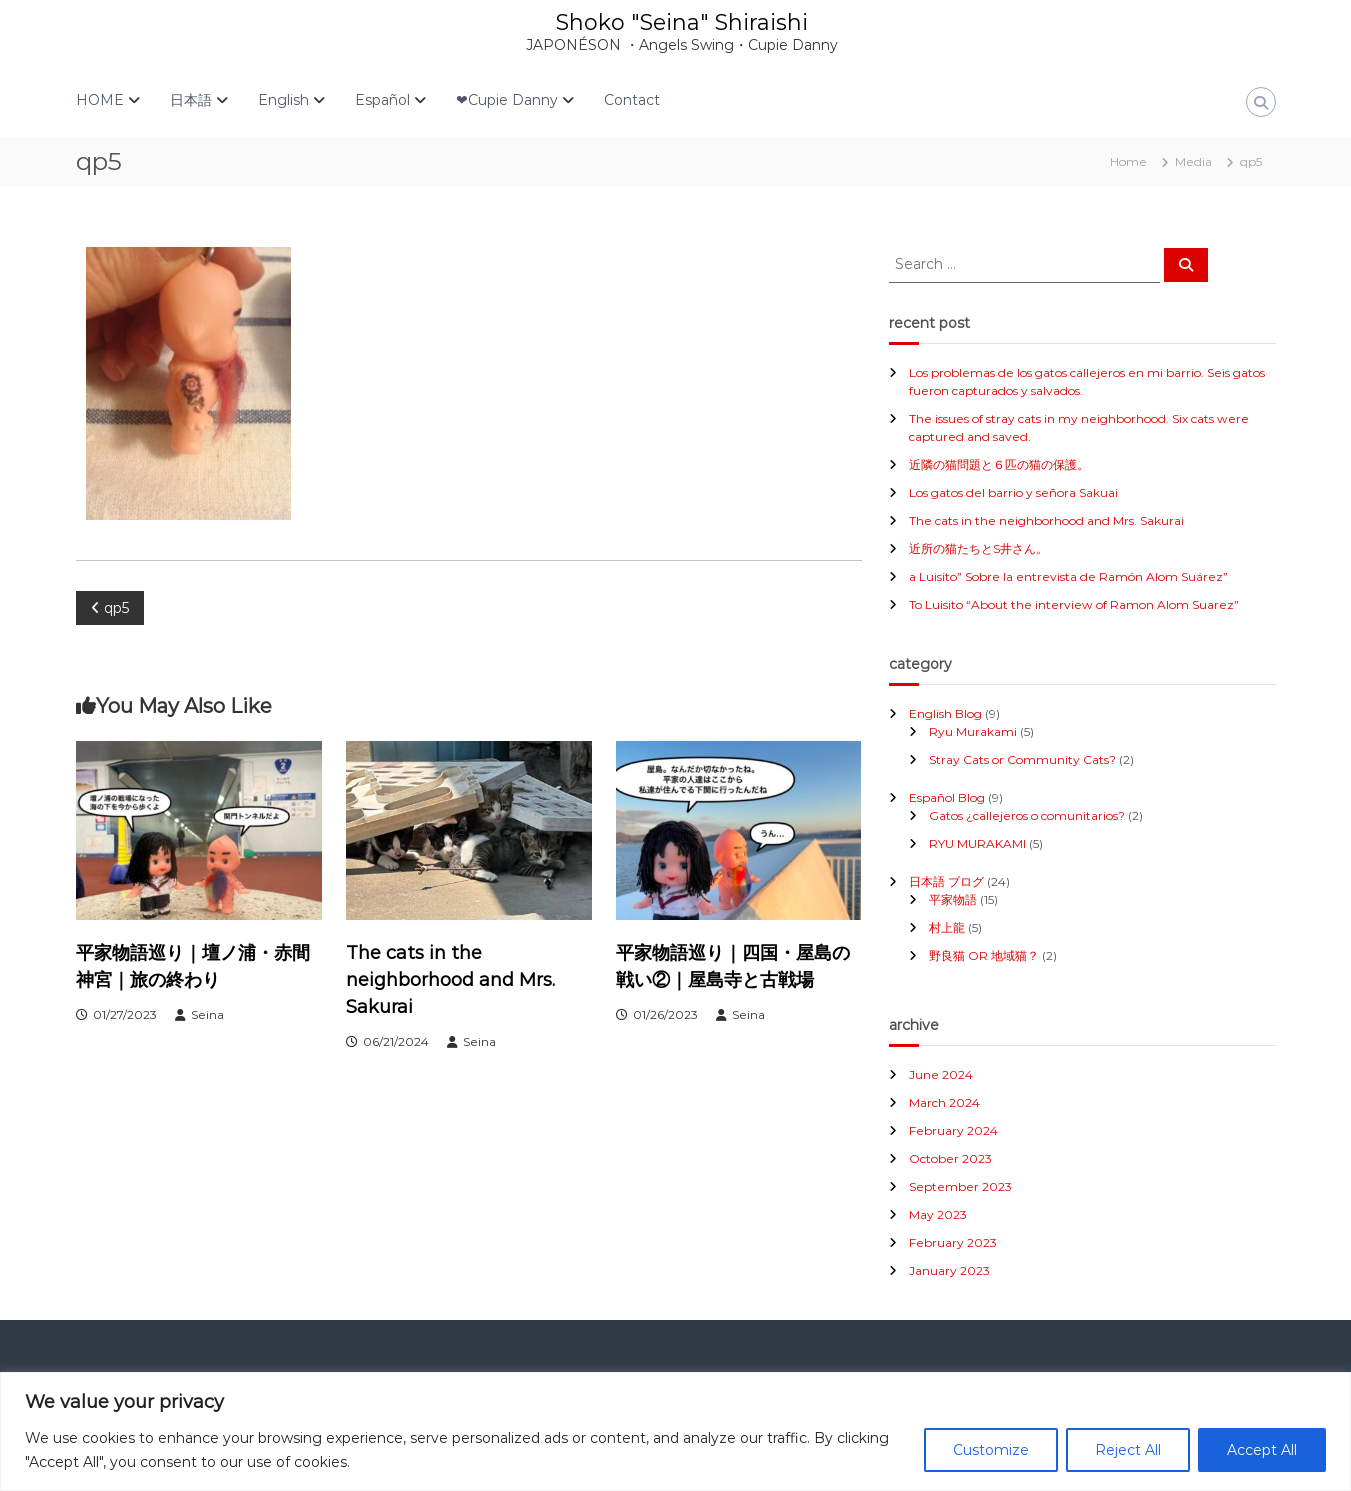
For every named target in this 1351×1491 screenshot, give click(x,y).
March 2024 (944, 1102)
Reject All (1128, 1450)
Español (382, 100)
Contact (632, 100)
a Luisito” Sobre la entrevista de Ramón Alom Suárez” (1068, 576)
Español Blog (947, 797)
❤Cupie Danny (507, 100)
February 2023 (953, 1242)
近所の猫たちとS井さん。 (978, 548)
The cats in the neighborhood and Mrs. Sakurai (450, 980)
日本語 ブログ (946, 881)
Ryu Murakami (973, 731)
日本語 (191, 100)
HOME (100, 100)
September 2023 (960, 1186)
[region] (675, 1431)
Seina (207, 1014)
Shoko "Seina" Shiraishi (682, 22)
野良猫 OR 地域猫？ (984, 955)
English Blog (945, 713)
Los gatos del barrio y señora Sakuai (1013, 492)
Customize (991, 1450)
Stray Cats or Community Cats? (1022, 759)
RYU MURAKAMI (977, 843)
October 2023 (950, 1158)
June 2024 (941, 1074)
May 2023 (938, 1214)
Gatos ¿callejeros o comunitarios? (1027, 815)
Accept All (1262, 1450)
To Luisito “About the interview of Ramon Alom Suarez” (1074, 604)
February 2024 (953, 1130)
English (283, 100)
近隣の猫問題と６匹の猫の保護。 (999, 464)
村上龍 (947, 927)
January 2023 (949, 1270)
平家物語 (953, 899)
